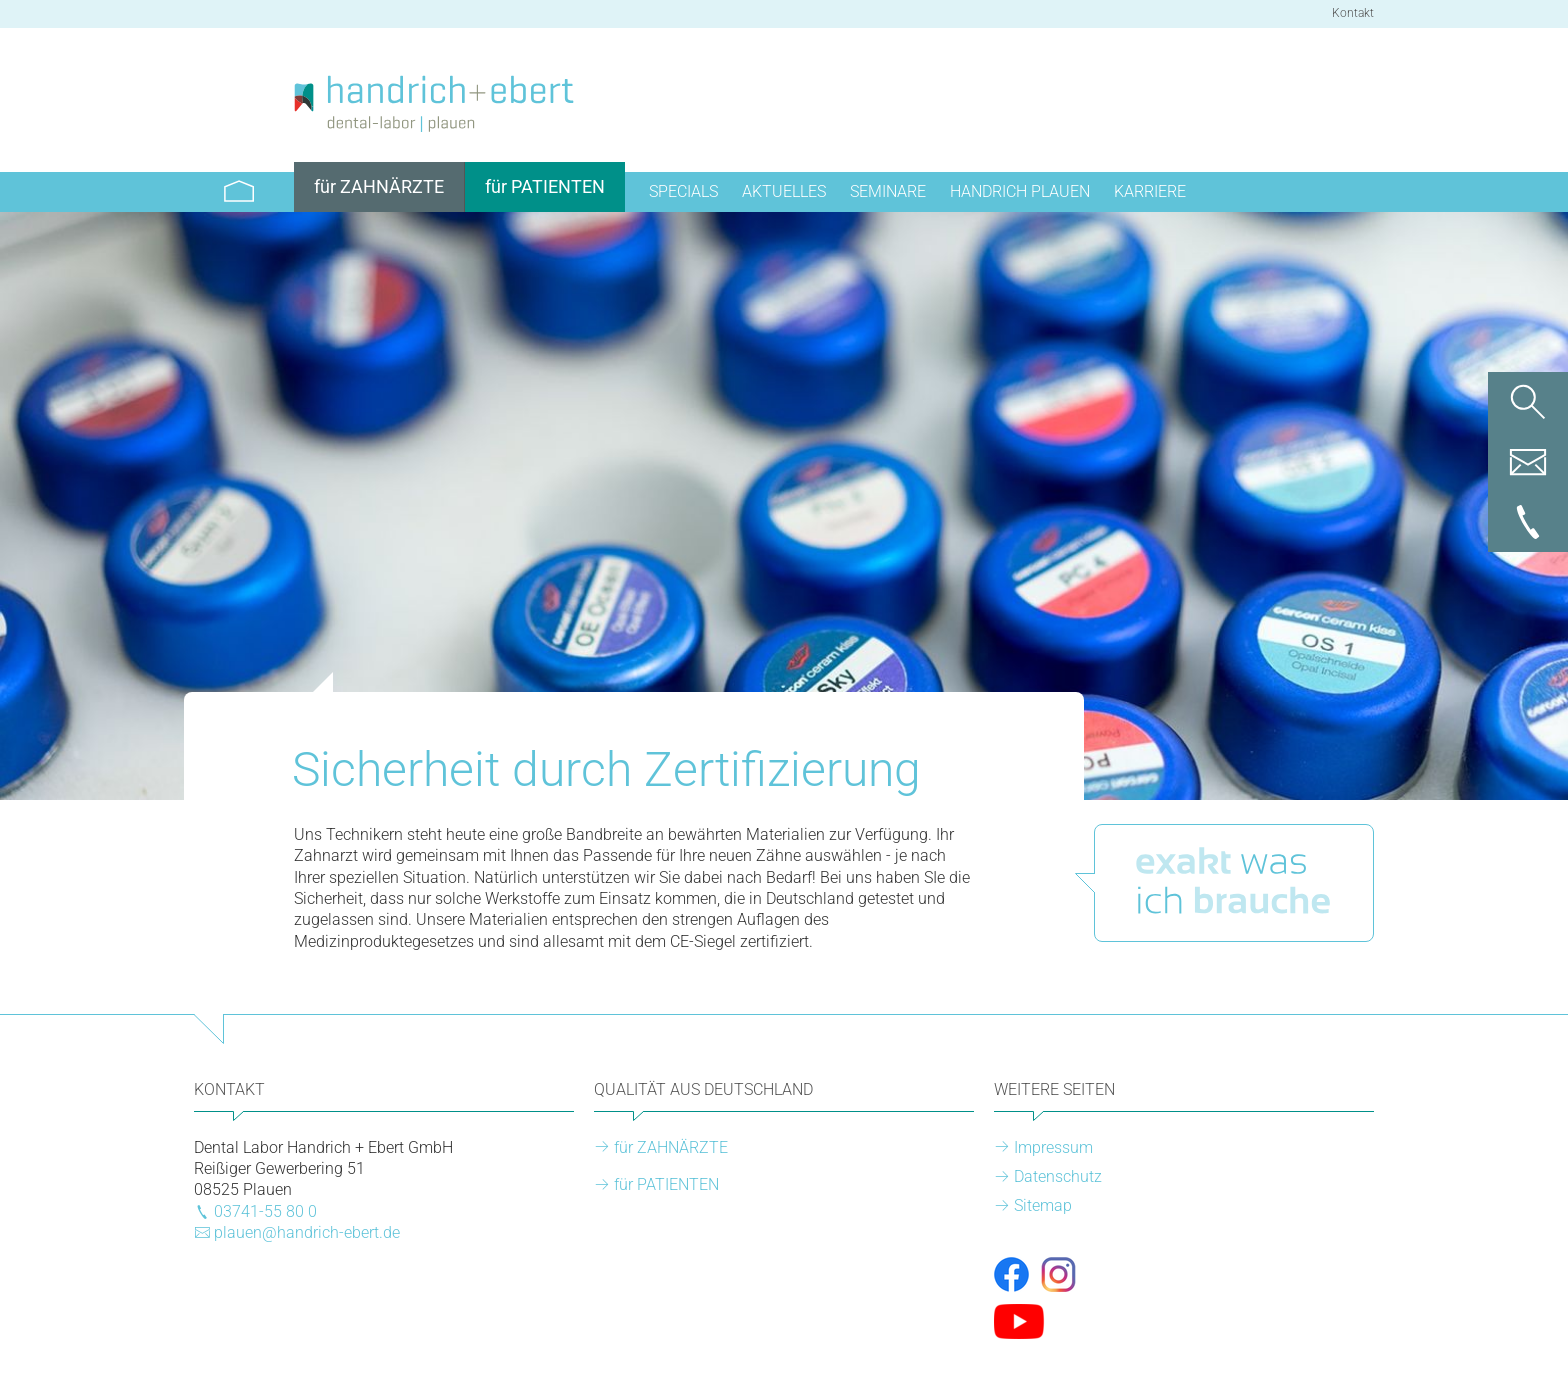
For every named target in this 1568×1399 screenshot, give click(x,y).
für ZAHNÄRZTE (671, 1147)
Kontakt (1353, 13)
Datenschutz (1058, 1176)
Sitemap (1043, 1205)
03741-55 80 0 (265, 1211)
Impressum (1053, 1147)
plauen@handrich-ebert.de (307, 1232)
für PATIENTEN (666, 1184)
